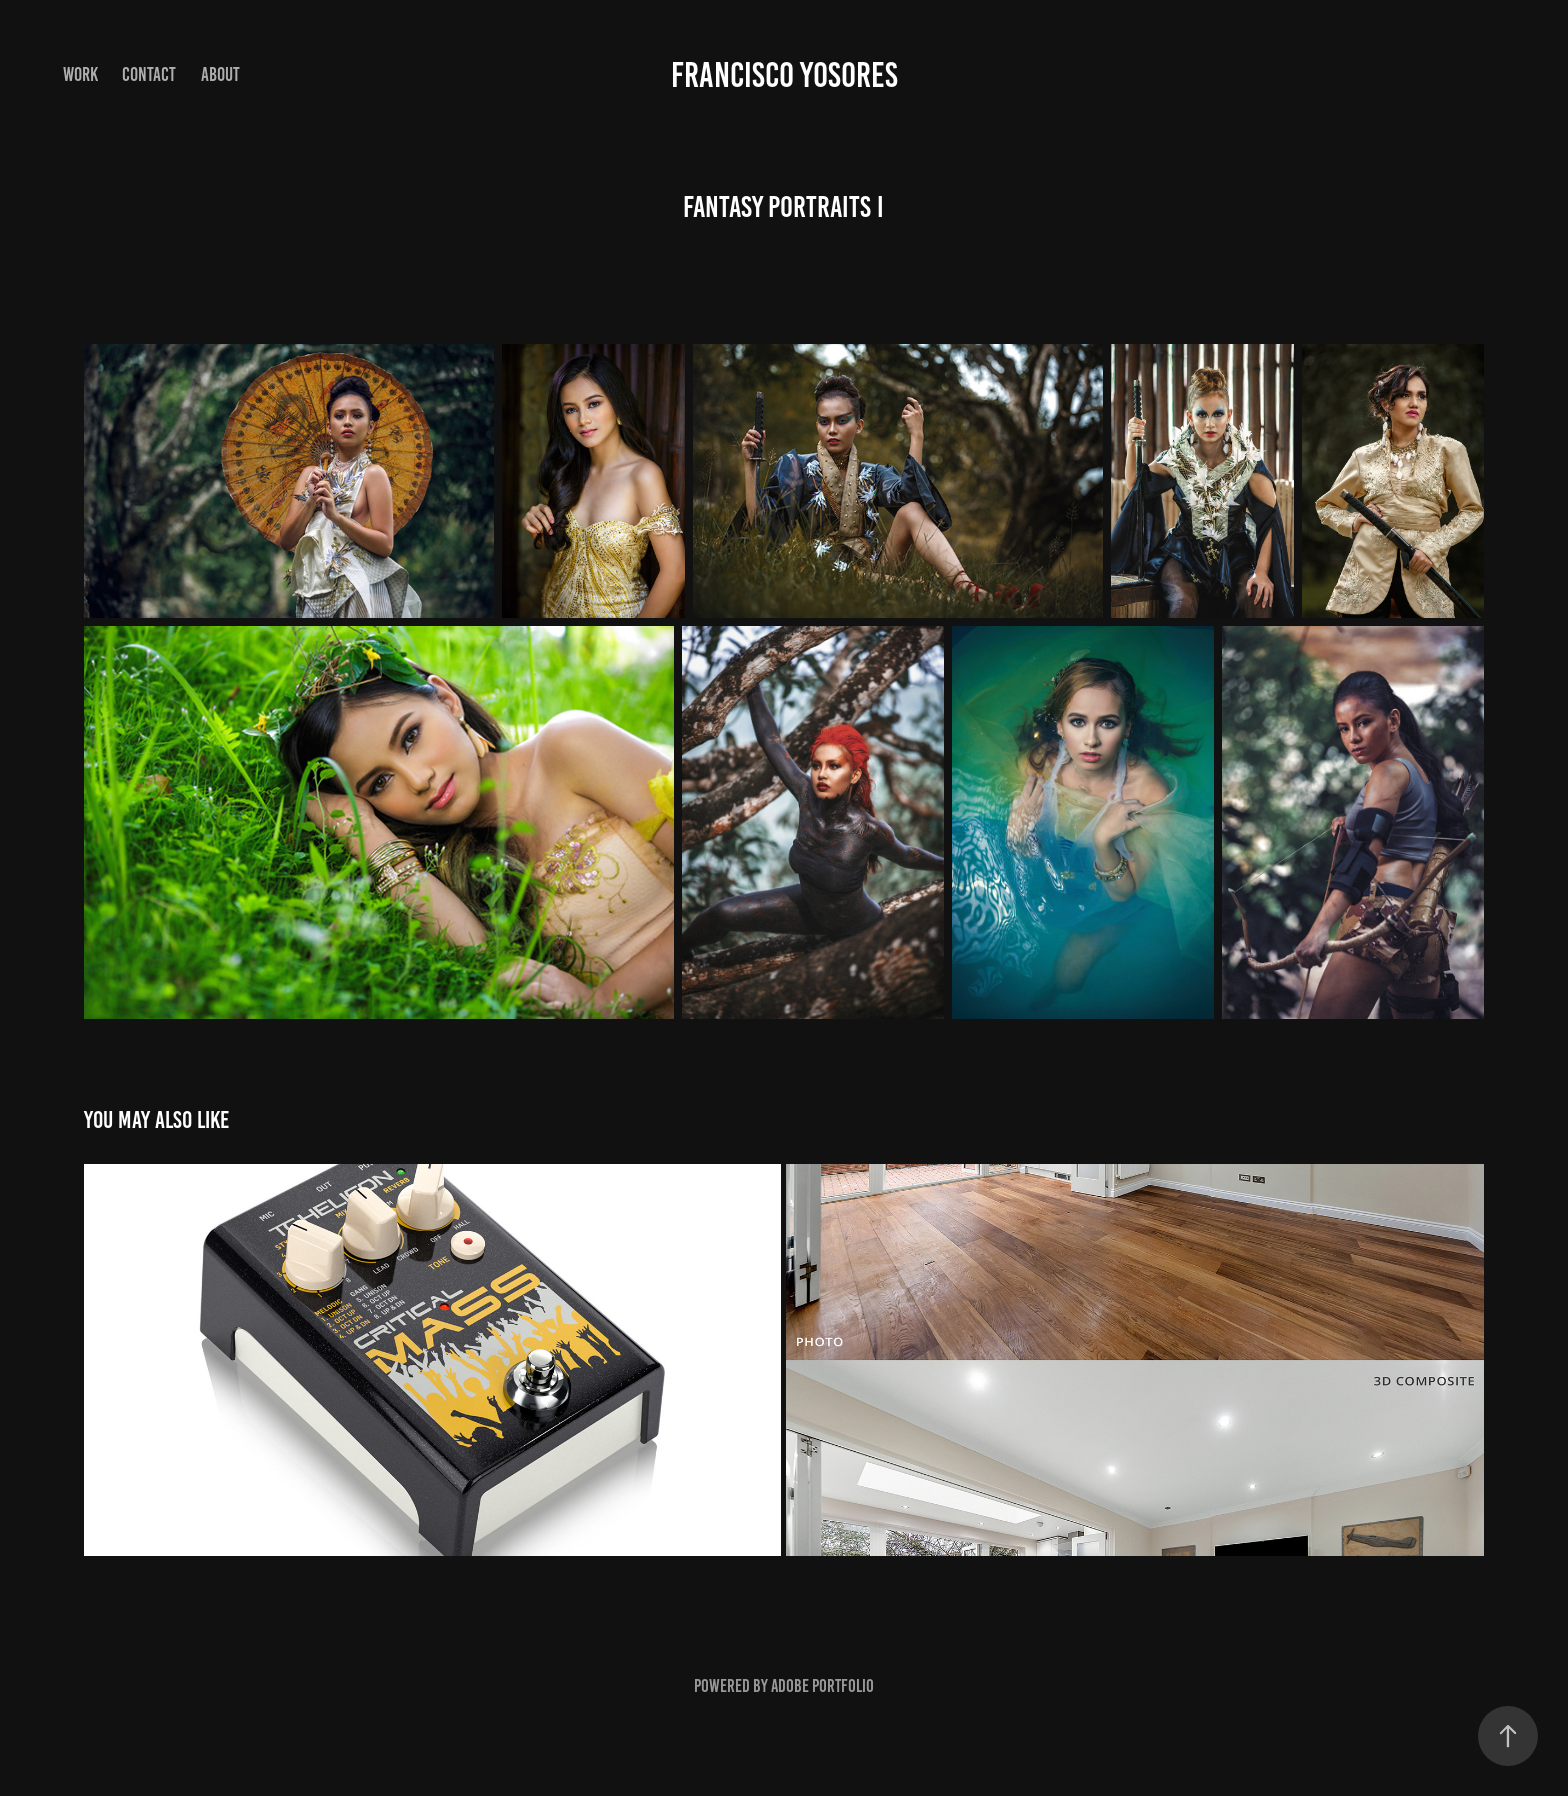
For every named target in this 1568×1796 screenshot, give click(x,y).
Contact (149, 74)
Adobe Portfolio (822, 1686)
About (220, 74)
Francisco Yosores (784, 75)
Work (80, 74)
